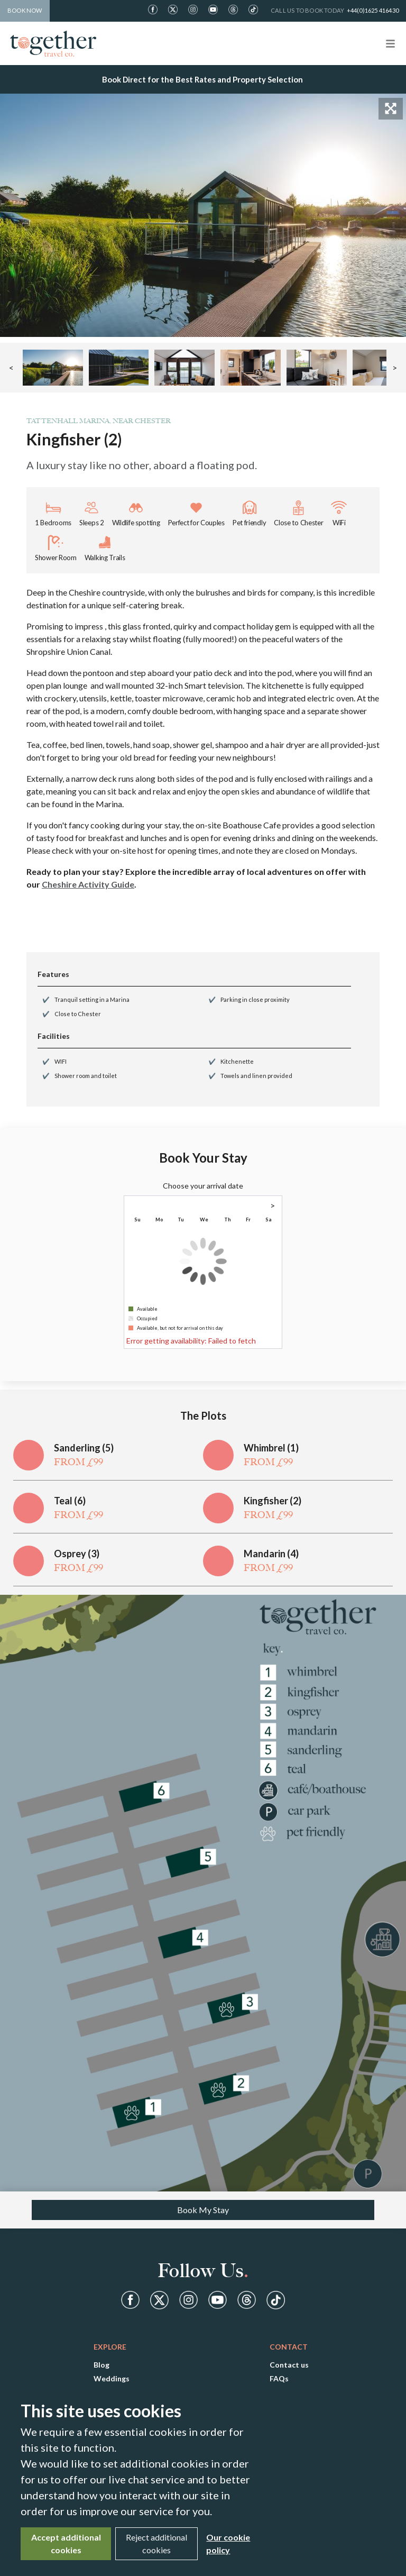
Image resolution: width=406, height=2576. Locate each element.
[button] (53, 368)
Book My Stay (203, 2210)
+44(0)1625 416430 (373, 10)
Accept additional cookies (66, 2543)
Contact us (289, 2364)
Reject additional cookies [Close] (156, 2543)
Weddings (112, 2378)
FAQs (279, 2378)
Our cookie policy (228, 2543)
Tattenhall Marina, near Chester (98, 421)
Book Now (24, 10)
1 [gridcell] (268, 1230)
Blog (101, 2364)
